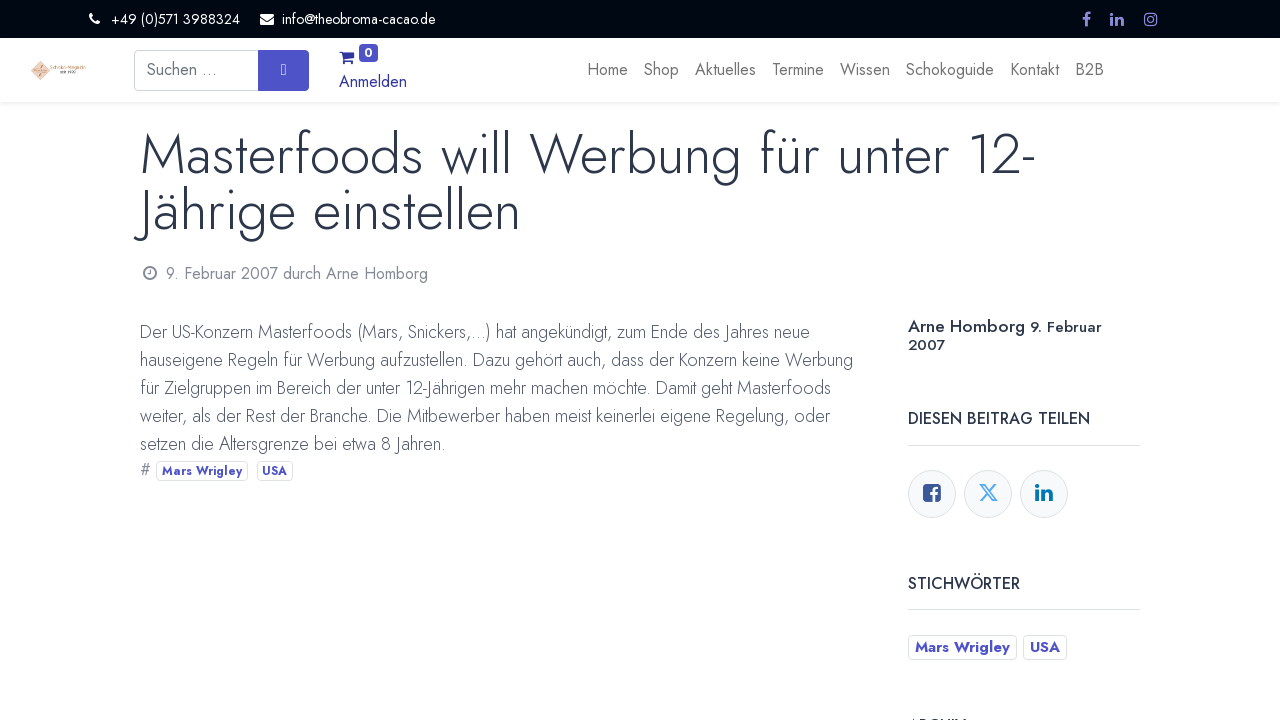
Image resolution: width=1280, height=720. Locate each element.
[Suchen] (283, 70)
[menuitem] (607, 70)
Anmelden (373, 81)
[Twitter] (988, 494)
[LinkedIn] (1044, 494)
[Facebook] (932, 494)
